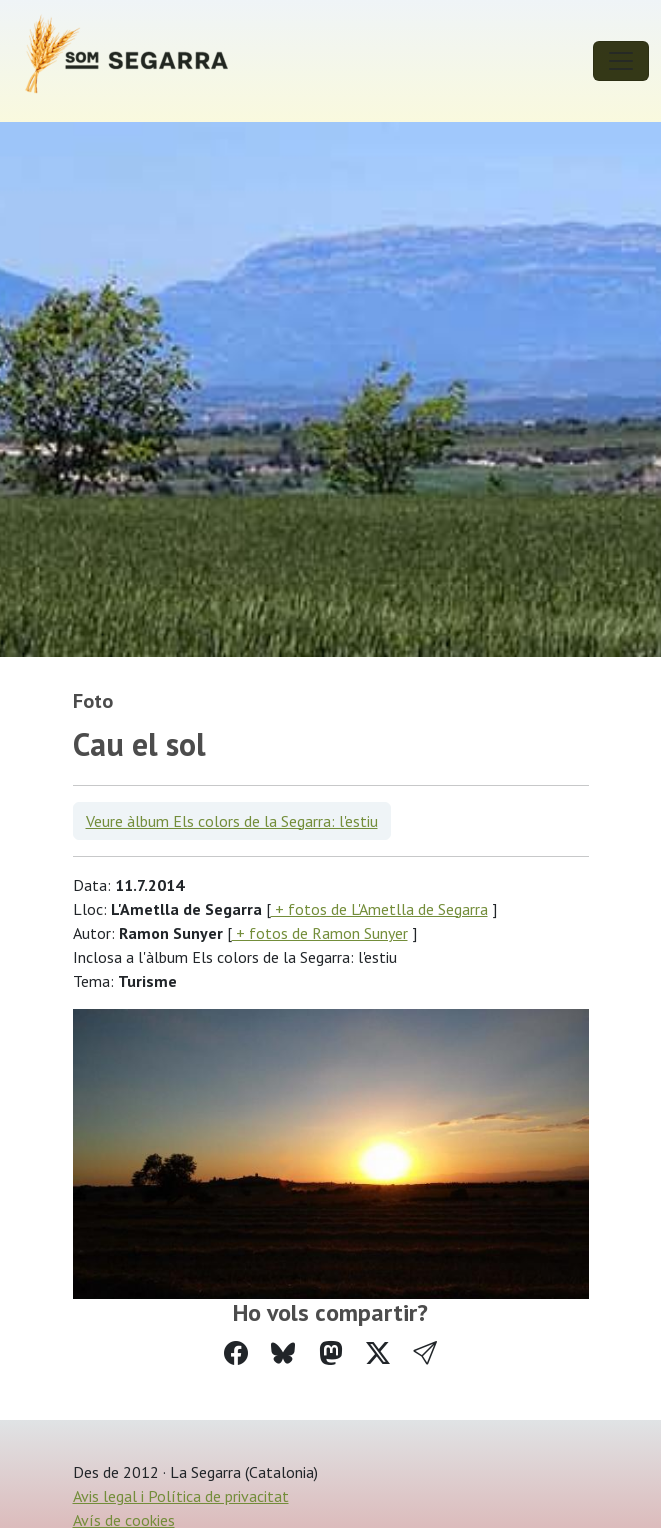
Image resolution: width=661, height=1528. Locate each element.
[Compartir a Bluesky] (283, 1353)
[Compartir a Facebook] (236, 1353)
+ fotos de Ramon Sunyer (320, 933)
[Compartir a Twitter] (378, 1353)
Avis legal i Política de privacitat (181, 1496)
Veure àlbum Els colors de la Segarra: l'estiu (232, 821)
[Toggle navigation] (621, 61)
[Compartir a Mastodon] (331, 1353)
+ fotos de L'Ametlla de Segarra (379, 909)
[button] (425, 1353)
